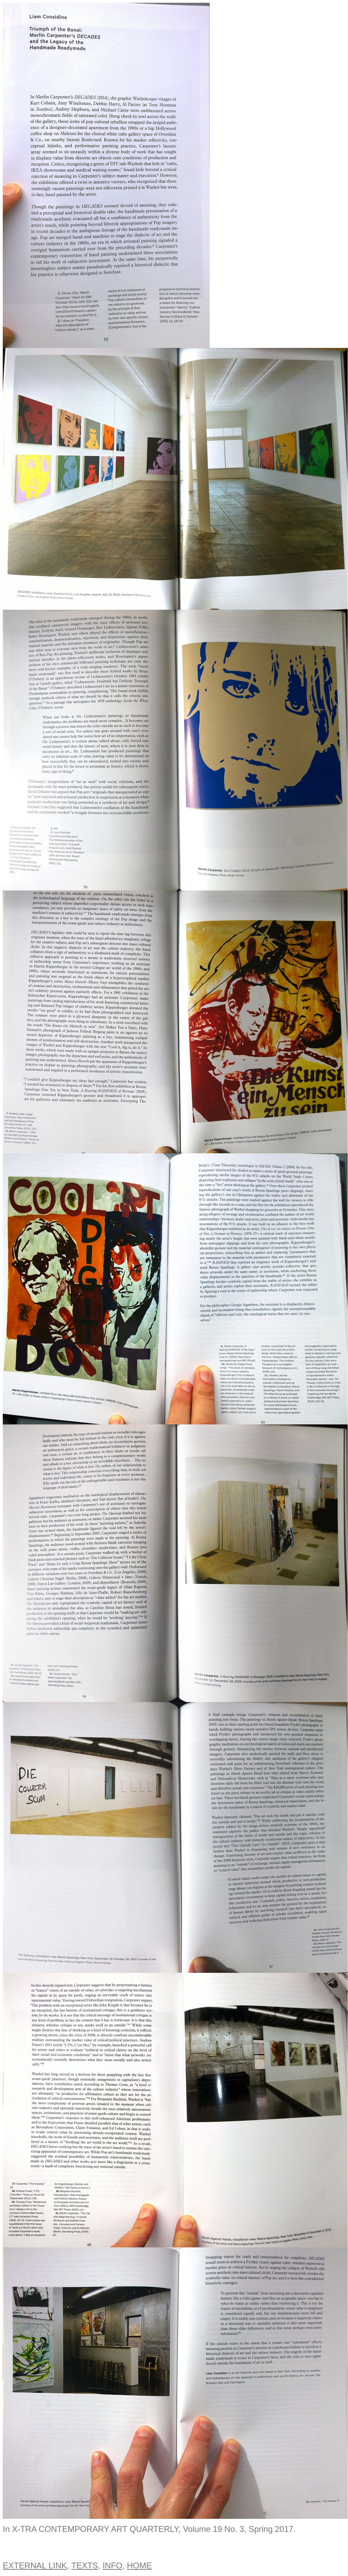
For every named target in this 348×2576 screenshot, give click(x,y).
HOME (139, 2565)
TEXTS (84, 2565)
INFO (112, 2565)
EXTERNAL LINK (35, 2565)
